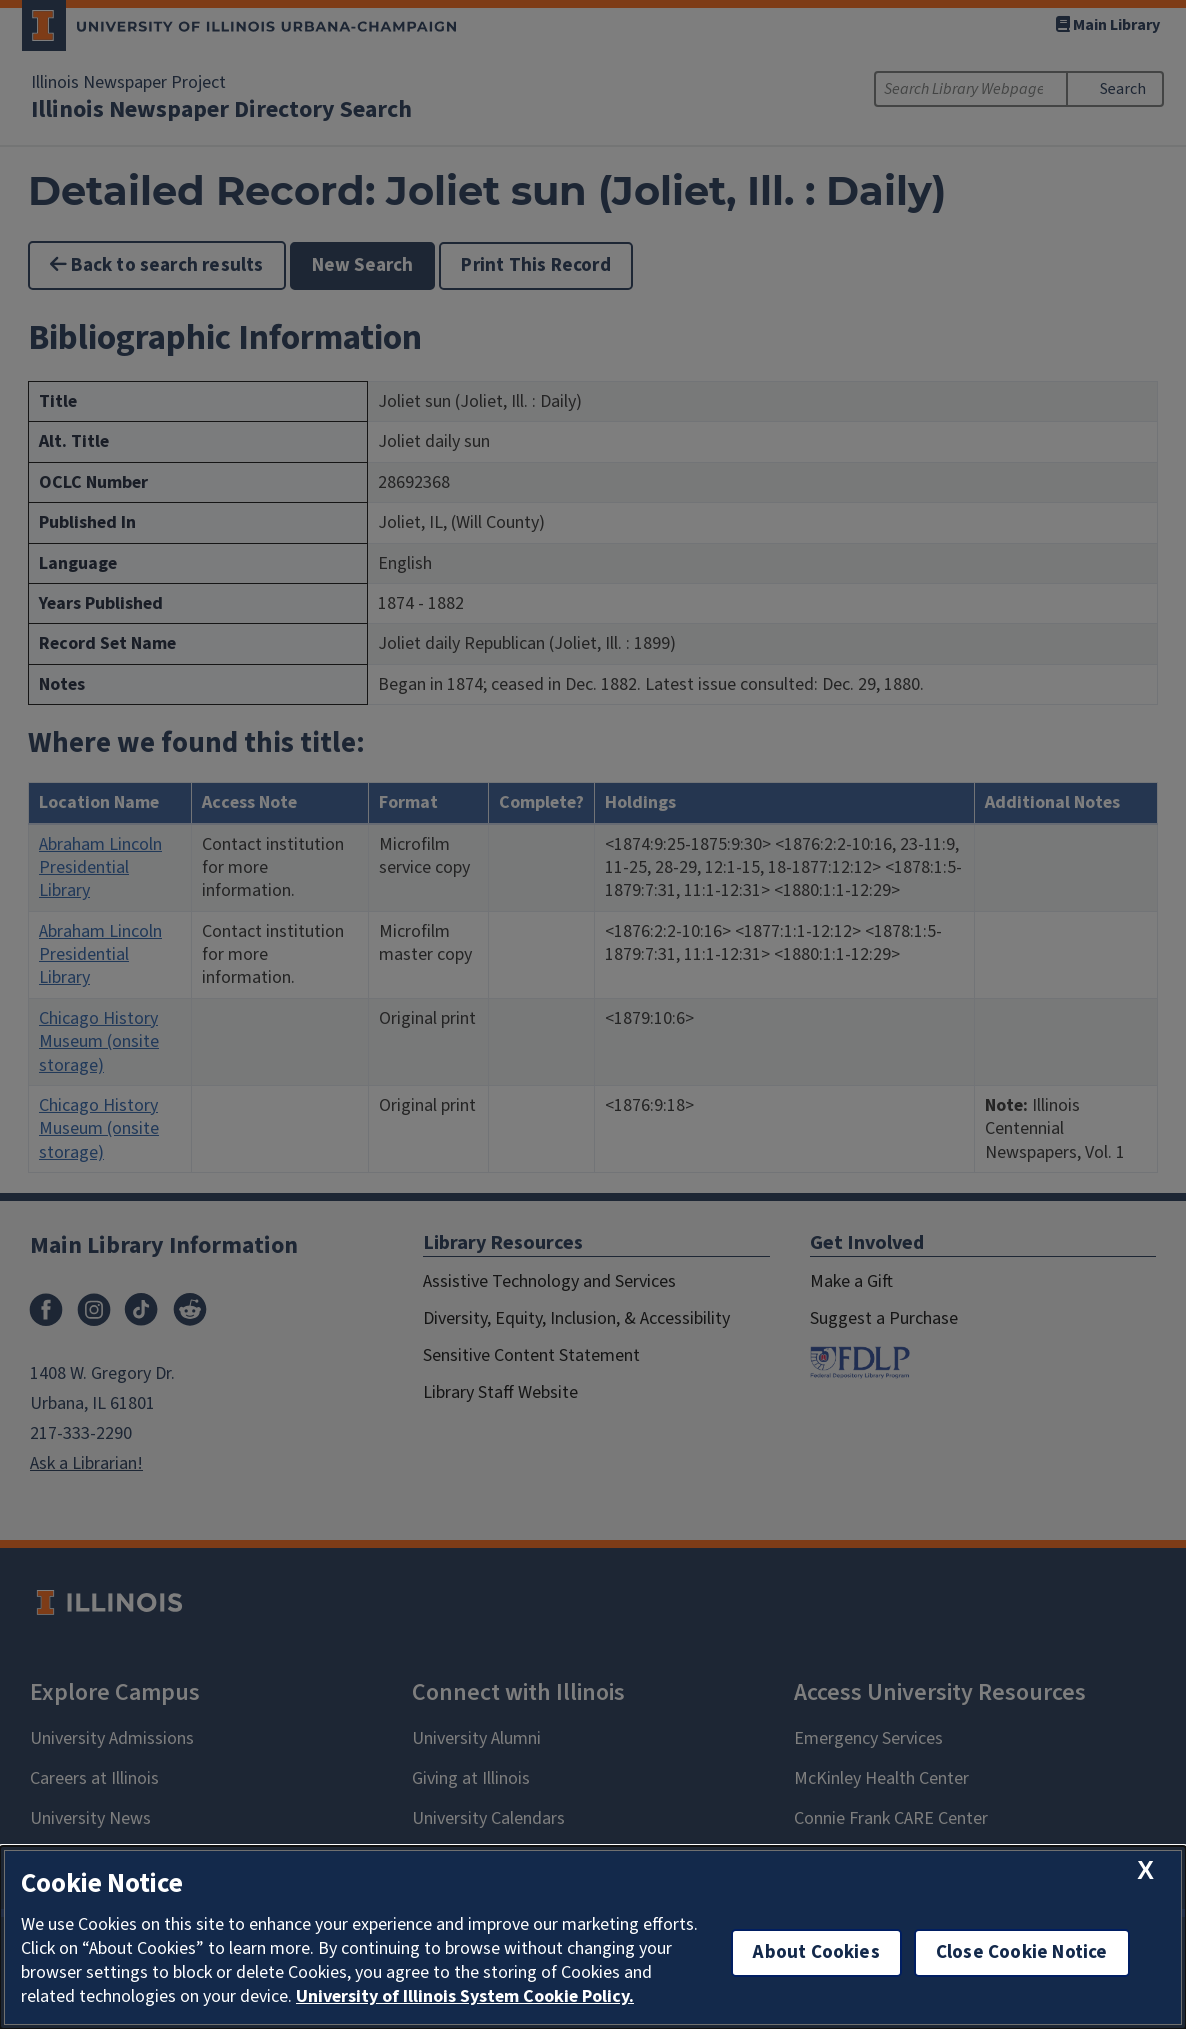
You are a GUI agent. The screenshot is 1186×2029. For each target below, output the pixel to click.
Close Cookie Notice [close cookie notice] (1022, 1952)
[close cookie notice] (1145, 1870)
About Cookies (816, 1952)
